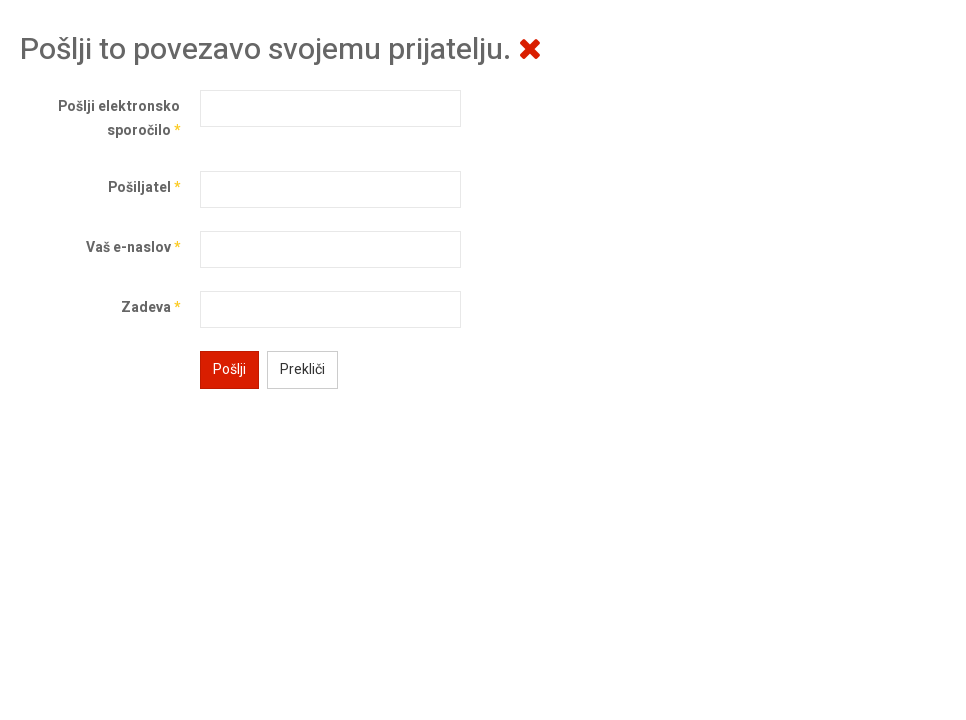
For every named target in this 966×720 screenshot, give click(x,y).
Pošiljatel (144, 187)
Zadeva (150, 307)
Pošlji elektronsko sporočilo (119, 118)
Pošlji (229, 369)
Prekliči (302, 369)
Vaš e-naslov (133, 247)
